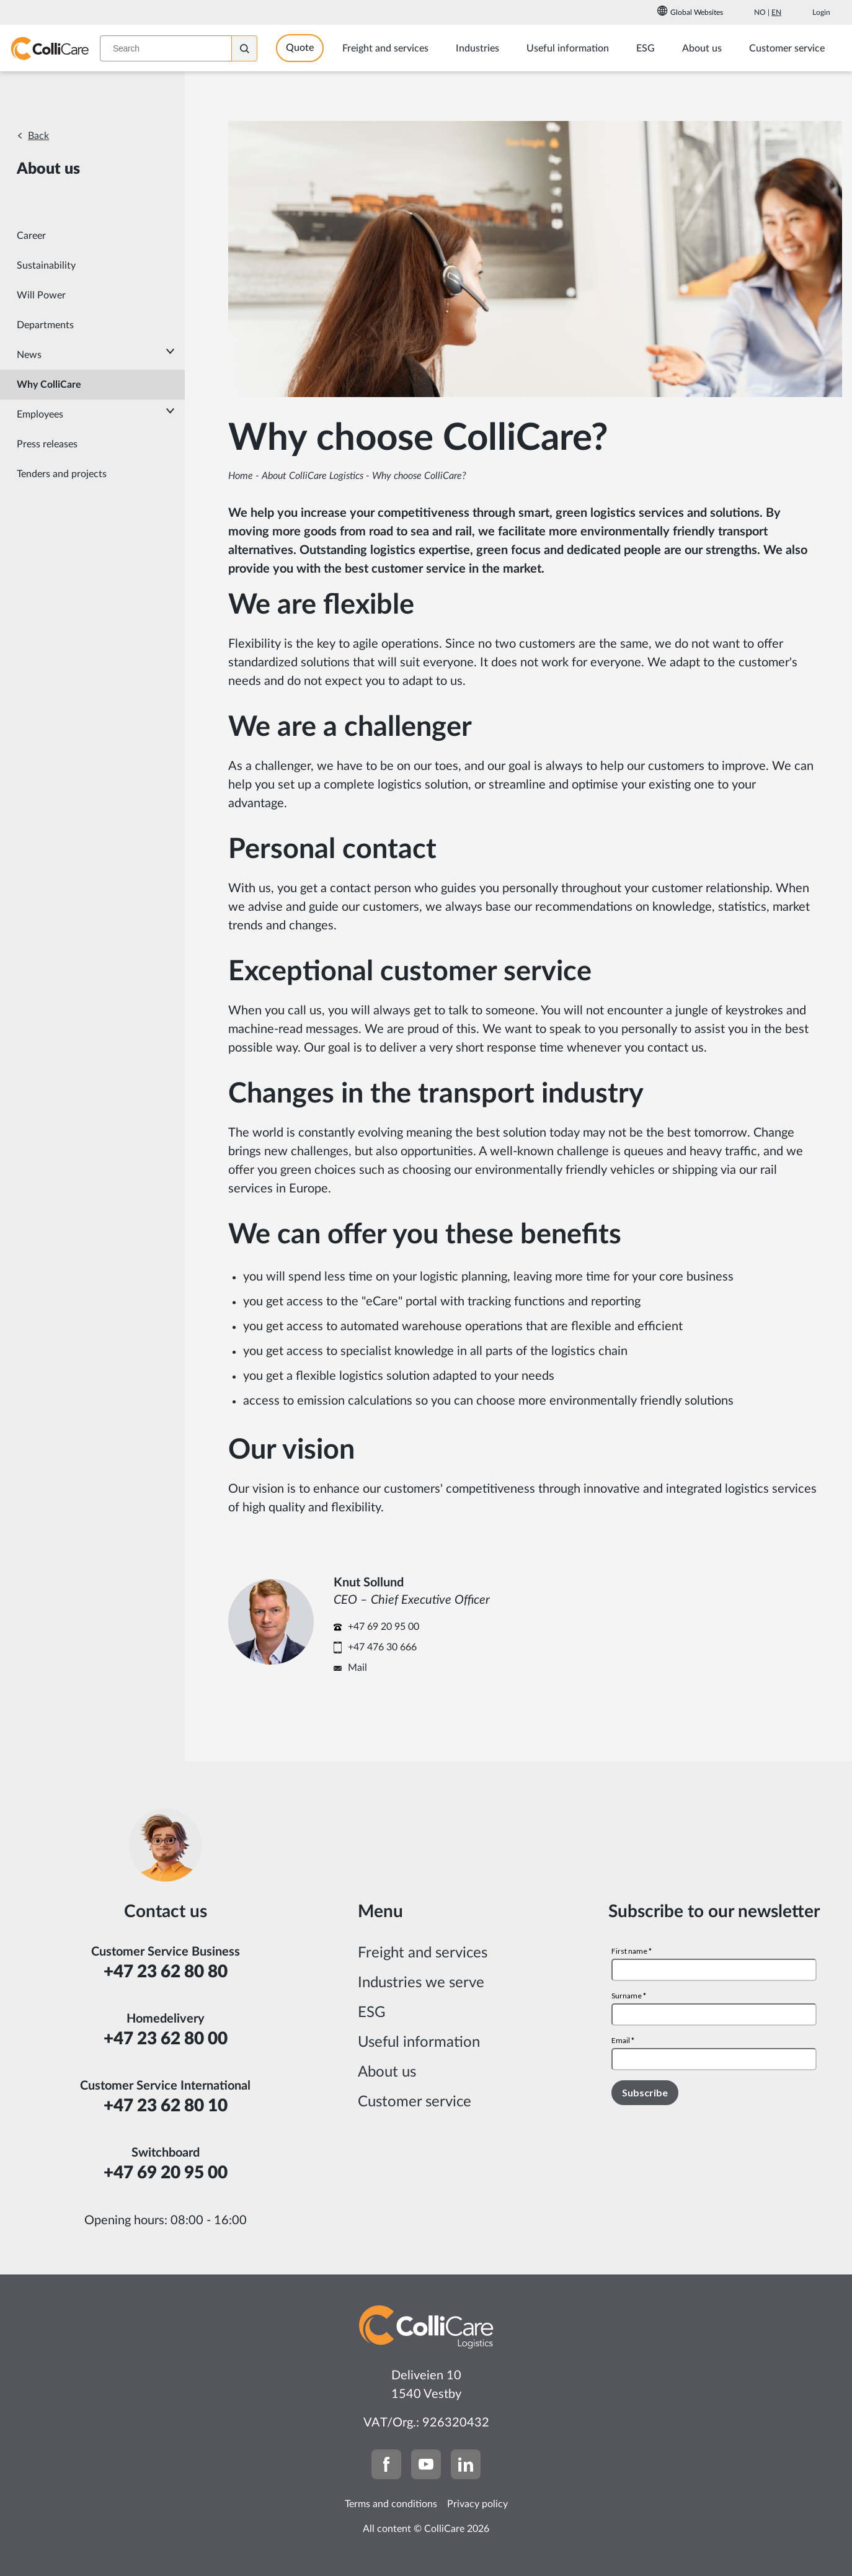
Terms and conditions (391, 2504)
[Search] (254, 48)
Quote (309, 48)
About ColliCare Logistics (312, 476)
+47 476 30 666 (382, 1647)
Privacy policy (477, 2504)
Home (240, 476)
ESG (372, 2012)
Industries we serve (421, 1982)
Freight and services (422, 1953)
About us (387, 2072)
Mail (357, 1668)
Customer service (414, 2102)
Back (38, 136)
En (776, 12)
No (760, 12)
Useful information (419, 2042)
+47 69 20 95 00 (383, 1627)
